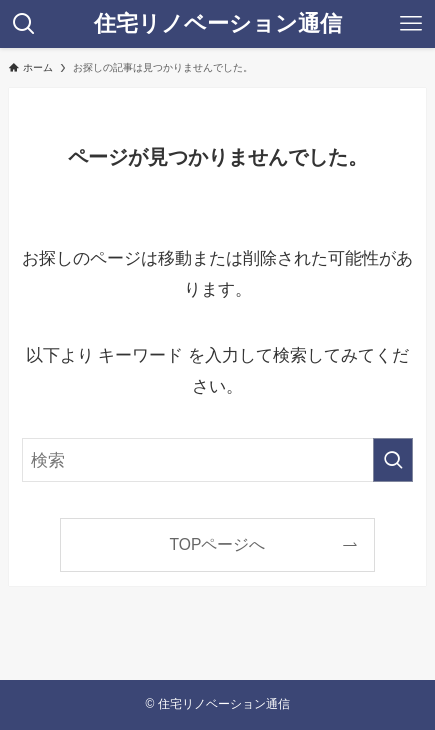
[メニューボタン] (411, 24)
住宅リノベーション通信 (218, 24)
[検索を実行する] (393, 460)
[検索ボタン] (24, 24)
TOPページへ (218, 544)
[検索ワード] (218, 460)
